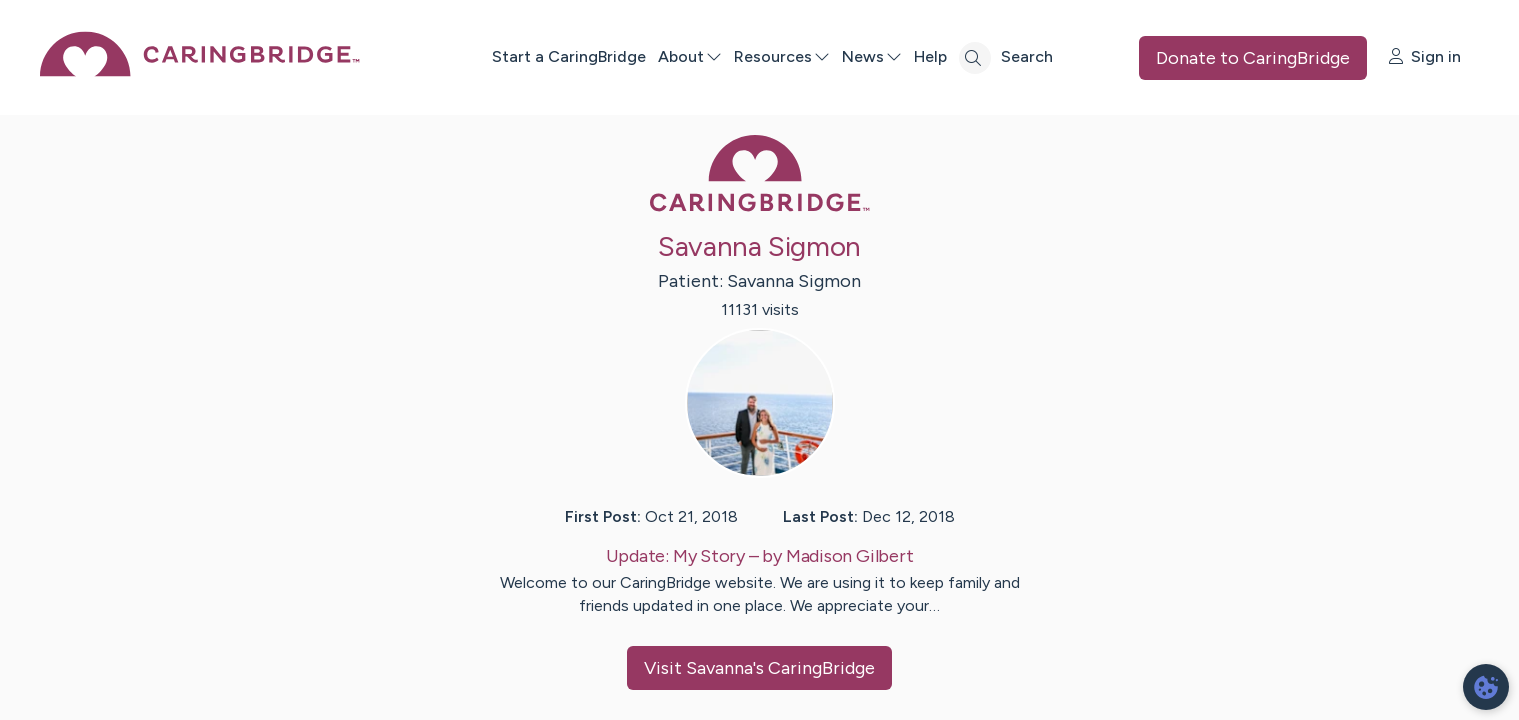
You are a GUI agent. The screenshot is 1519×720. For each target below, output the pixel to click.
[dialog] (1486, 687)
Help (929, 56)
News (871, 56)
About (689, 56)
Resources (781, 56)
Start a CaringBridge (568, 56)
